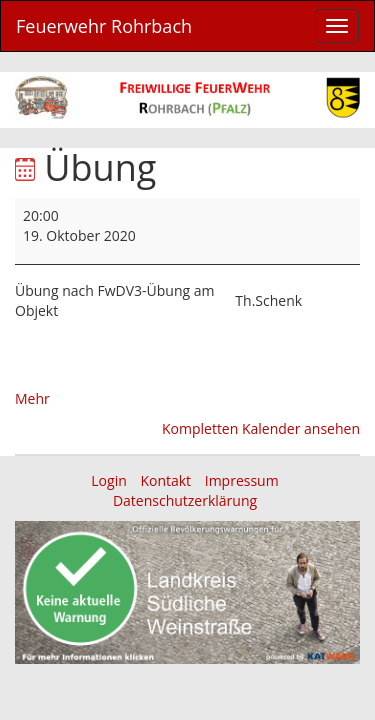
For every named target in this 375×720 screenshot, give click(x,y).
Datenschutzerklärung (185, 500)
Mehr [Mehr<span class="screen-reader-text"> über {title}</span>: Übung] (32, 398)
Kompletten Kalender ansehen (261, 428)
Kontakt (165, 480)
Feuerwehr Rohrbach (104, 26)
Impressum (242, 480)
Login (108, 480)
